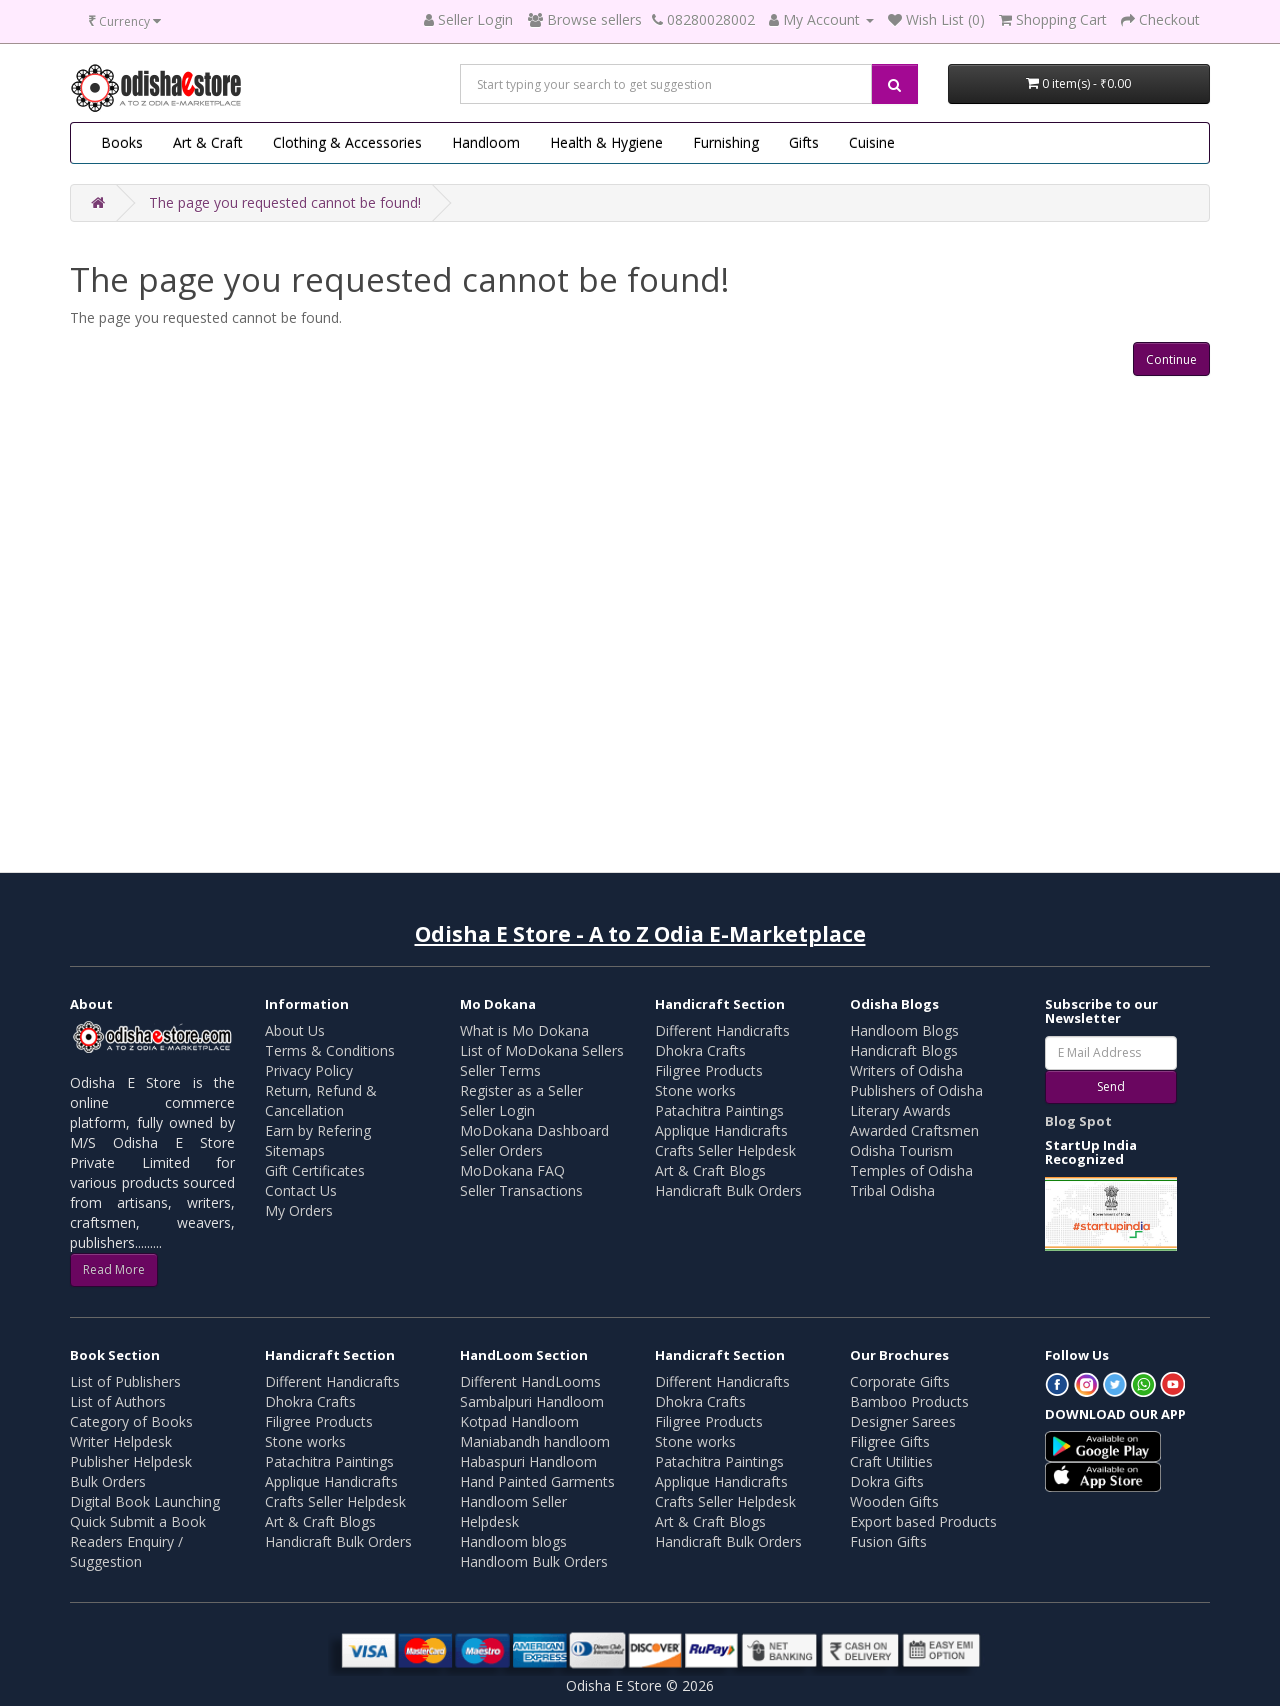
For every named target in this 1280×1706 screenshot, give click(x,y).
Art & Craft (208, 142)
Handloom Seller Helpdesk (513, 1511)
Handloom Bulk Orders (534, 1561)
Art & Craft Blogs (710, 1170)
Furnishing (726, 142)
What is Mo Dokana (524, 1030)
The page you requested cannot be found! (285, 202)
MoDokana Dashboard (534, 1130)
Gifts (804, 142)
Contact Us (301, 1190)
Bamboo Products (909, 1401)
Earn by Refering (318, 1130)
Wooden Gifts (894, 1501)
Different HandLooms (530, 1381)
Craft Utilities (891, 1461)
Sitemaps (295, 1150)
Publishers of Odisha (916, 1090)
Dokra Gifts (887, 1481)
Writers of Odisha (906, 1070)
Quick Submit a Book (138, 1521)
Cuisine (872, 142)
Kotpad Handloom (519, 1421)
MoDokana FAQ (512, 1170)
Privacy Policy (309, 1070)
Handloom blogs (513, 1541)
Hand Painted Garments (537, 1481)
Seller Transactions (521, 1190)
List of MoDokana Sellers (542, 1050)
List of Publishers (125, 1381)
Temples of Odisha (911, 1170)
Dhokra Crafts (700, 1050)
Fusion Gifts (888, 1541)
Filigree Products (709, 1070)
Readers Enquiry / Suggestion (126, 1551)
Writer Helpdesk (121, 1441)
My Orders (299, 1210)
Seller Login (497, 1110)
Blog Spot (1078, 1121)
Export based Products (923, 1521)
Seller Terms (500, 1070)
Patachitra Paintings (719, 1110)
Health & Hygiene (606, 142)
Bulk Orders (108, 1481)
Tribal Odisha (892, 1190)
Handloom (486, 142)
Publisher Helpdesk (131, 1461)
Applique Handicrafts (721, 1130)
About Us (295, 1030)
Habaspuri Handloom (528, 1461)
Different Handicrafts (722, 1030)
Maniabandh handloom (535, 1441)
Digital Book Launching (145, 1501)
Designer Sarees (903, 1421)
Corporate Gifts (900, 1381)
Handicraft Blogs (904, 1050)
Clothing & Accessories (347, 142)
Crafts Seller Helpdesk (725, 1150)
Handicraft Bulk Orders (728, 1190)
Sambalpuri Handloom (532, 1401)
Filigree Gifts (890, 1441)
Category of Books (131, 1421)
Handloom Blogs (904, 1030)
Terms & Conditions (330, 1050)
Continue (1171, 359)
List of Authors (118, 1401)
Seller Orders (501, 1150)
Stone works (695, 1090)
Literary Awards (900, 1110)
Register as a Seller (521, 1090)
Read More (114, 1269)
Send (1111, 1086)
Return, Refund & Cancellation (321, 1100)
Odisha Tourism (901, 1150)
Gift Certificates (315, 1170)
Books (122, 142)
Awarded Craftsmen (914, 1130)
